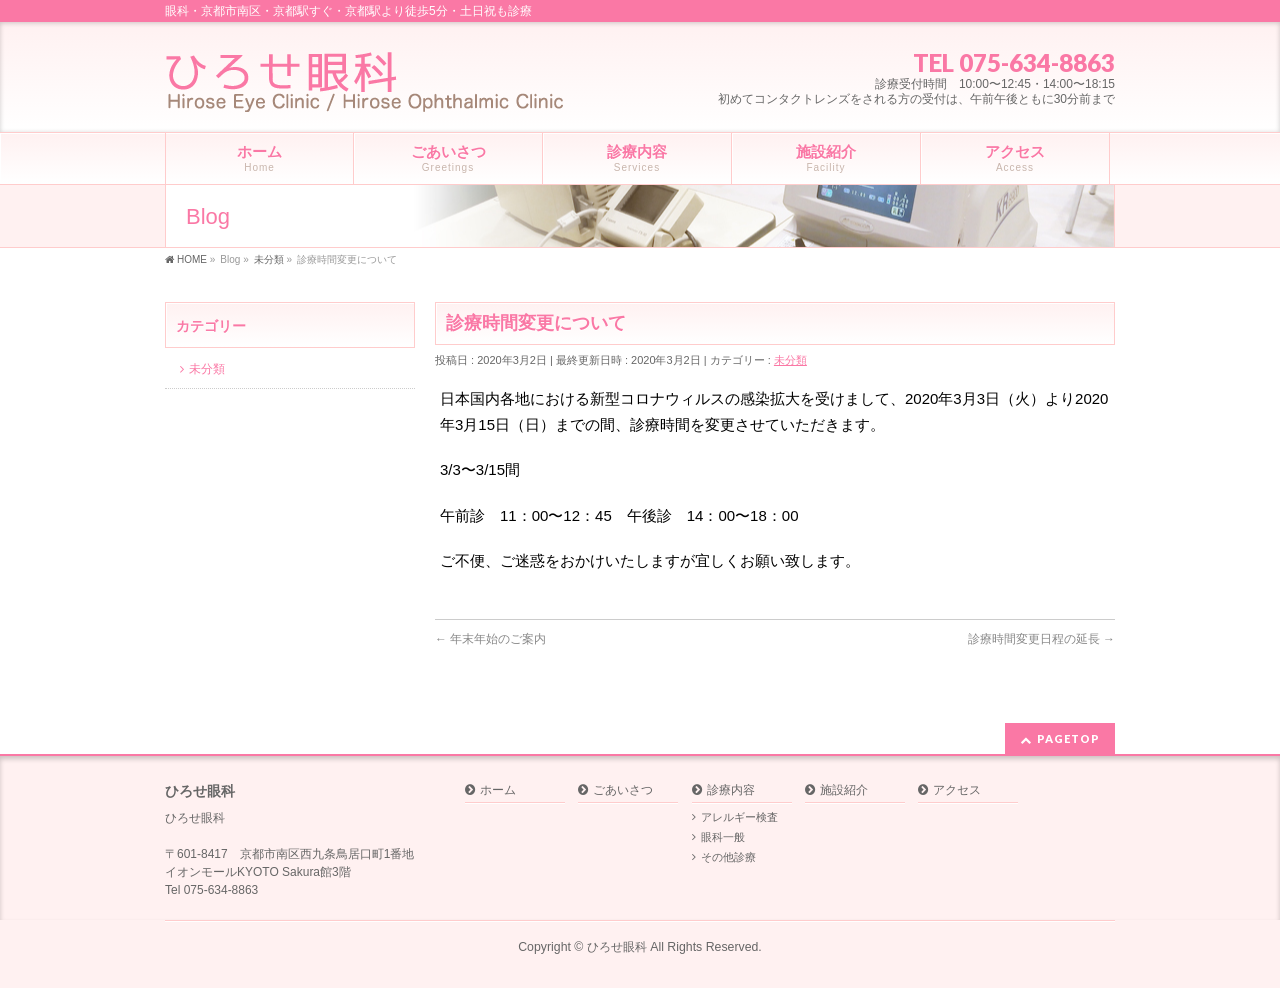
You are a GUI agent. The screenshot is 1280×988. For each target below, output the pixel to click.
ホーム (498, 790)
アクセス (957, 790)
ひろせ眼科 (617, 947)
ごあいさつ (623, 790)
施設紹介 (844, 790)
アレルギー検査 (739, 817)
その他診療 (728, 857)
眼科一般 (723, 837)
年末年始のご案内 (490, 639)
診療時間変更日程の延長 (1041, 639)
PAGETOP (1068, 738)
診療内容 (731, 790)
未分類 (790, 360)
